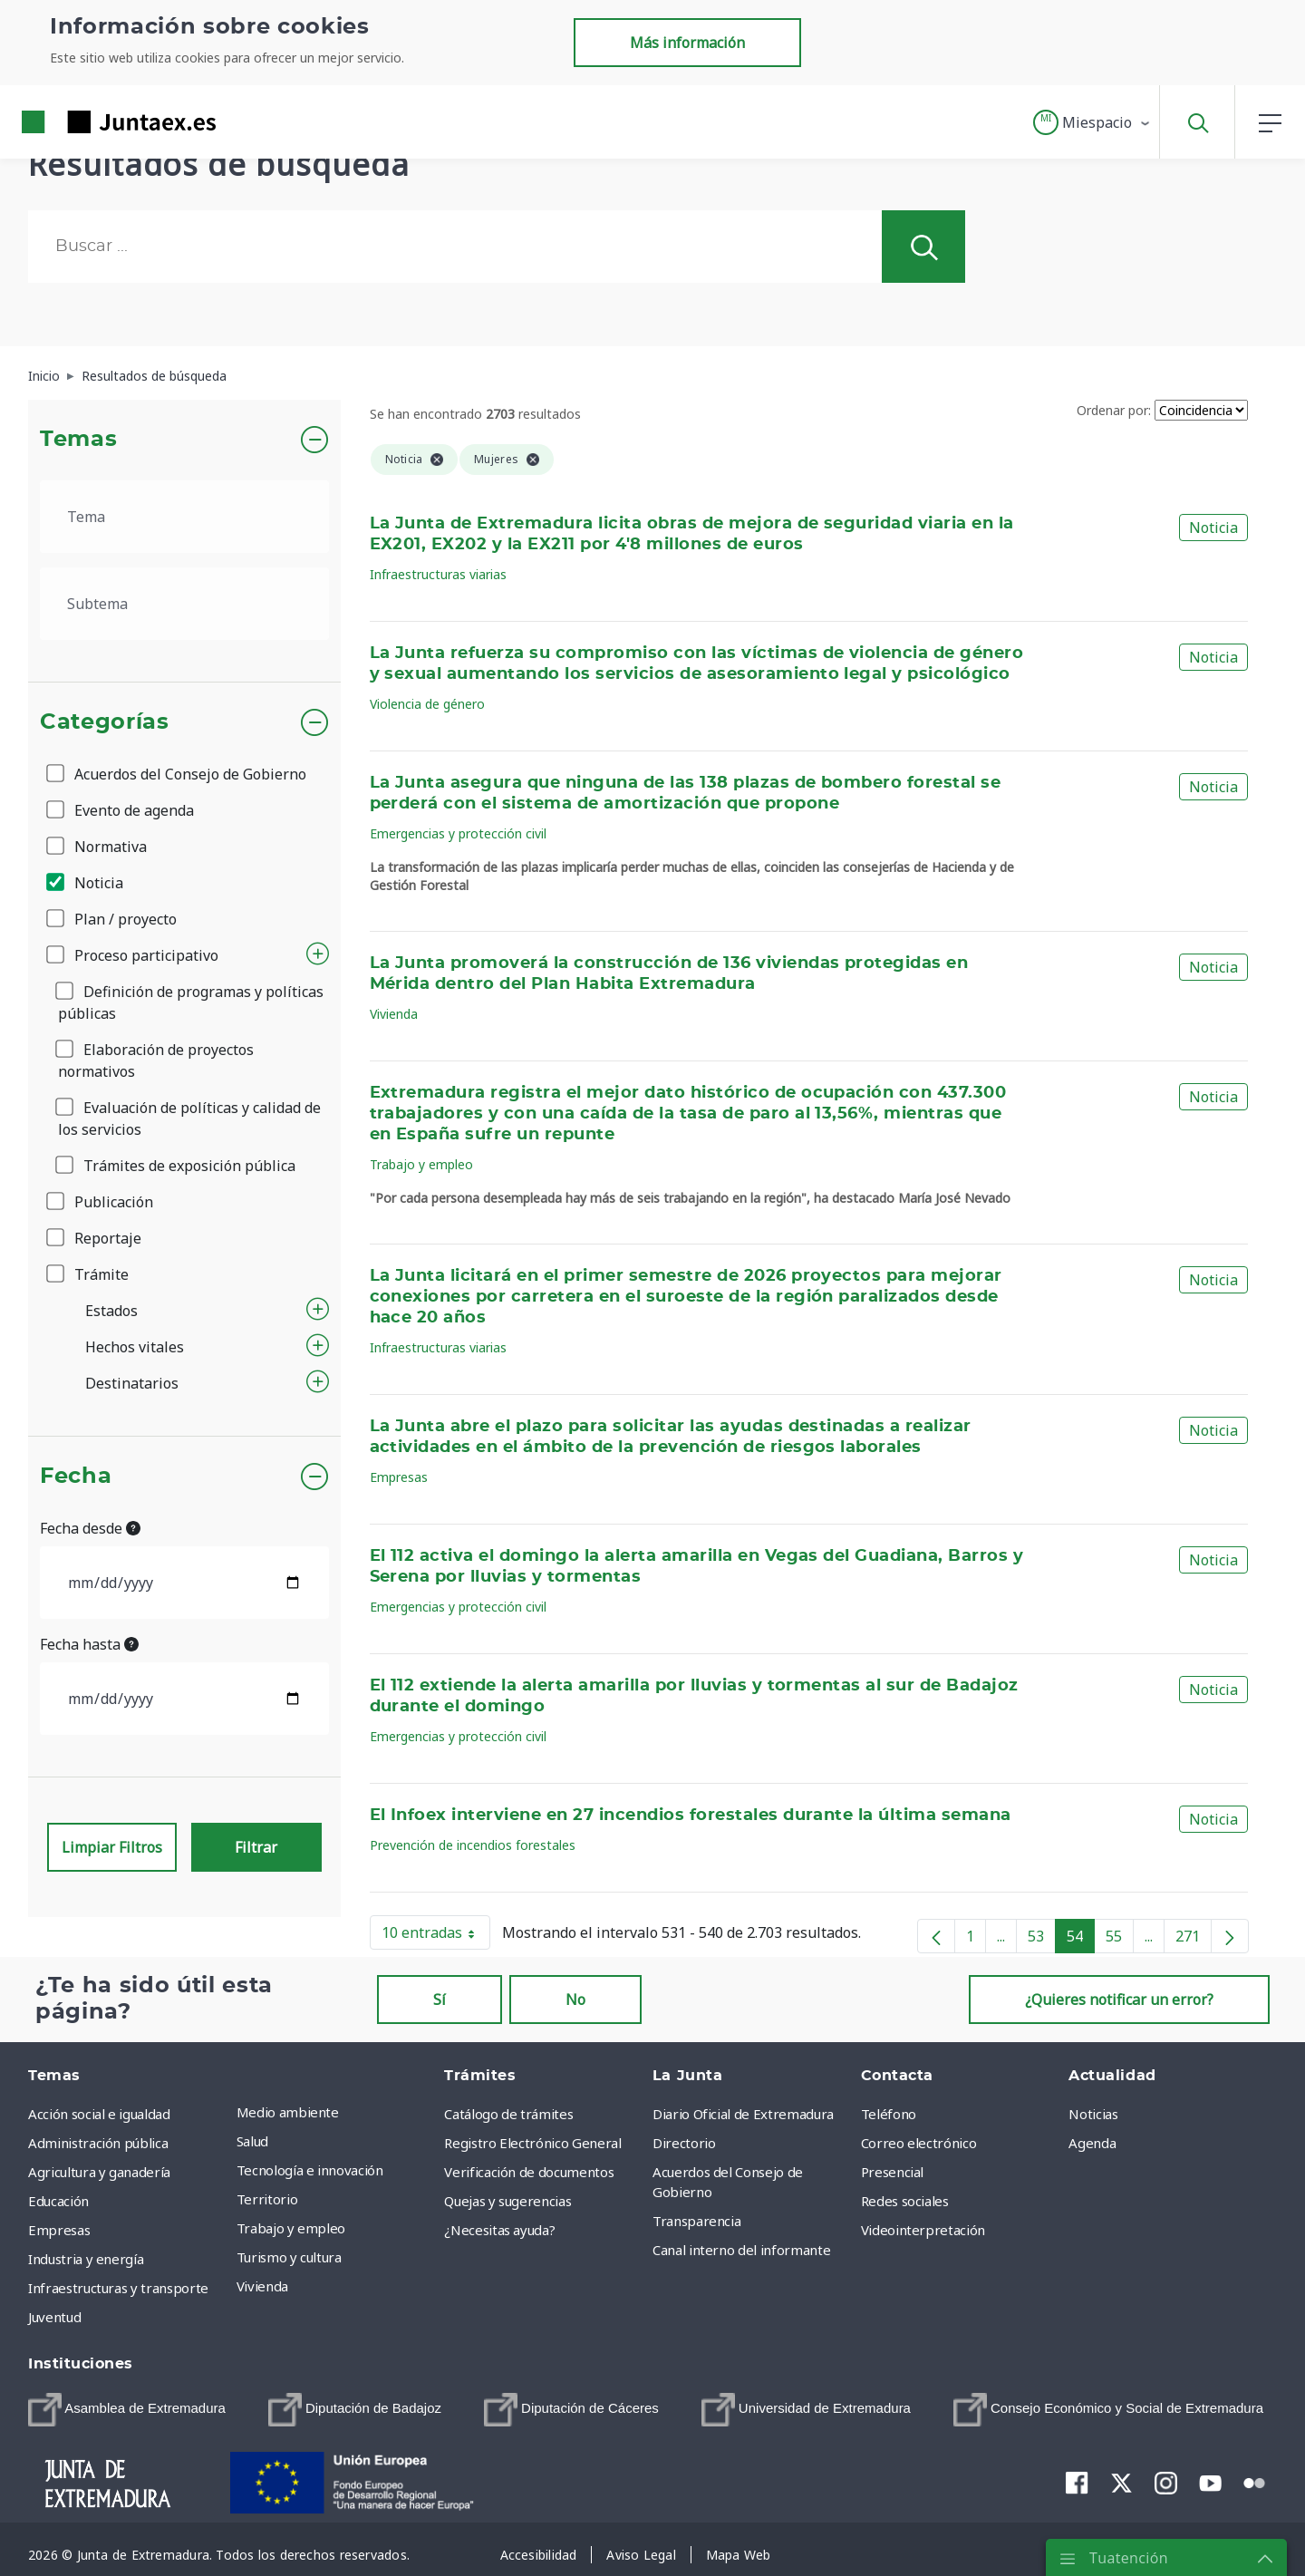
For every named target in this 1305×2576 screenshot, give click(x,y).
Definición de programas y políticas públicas (191, 1002)
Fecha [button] (75, 1476)
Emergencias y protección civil (458, 833)
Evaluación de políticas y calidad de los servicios (189, 1118)
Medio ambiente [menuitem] (288, 2112)
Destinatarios (132, 1383)
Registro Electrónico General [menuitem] (532, 2143)
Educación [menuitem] (58, 2201)
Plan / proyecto (113, 919)
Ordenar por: (1114, 410)
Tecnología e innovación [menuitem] (310, 2170)
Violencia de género (427, 703)
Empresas (399, 1477)
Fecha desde (90, 1528)
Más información (687, 43)
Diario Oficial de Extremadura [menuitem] (743, 2114)
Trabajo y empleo (421, 1164)
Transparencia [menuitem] (696, 2221)
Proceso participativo (133, 955)
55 (1120, 1939)
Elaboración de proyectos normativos (156, 1060)
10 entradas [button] (436, 1936)
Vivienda (394, 1013)
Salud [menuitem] (252, 2141)
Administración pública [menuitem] (98, 2143)
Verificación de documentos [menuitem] (529, 2172)
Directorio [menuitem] (684, 2143)
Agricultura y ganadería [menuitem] (99, 2172)
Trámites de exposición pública (176, 1166)
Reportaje (95, 1238)
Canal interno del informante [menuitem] (741, 2250)
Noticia (86, 883)
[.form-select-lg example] (184, 516)
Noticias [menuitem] (1092, 2114)
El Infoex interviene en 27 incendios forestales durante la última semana (690, 1815)
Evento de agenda (121, 810)
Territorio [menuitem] (267, 2199)
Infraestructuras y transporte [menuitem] (118, 2288)
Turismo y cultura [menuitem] (289, 2257)
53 (1042, 1939)
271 (1193, 1939)
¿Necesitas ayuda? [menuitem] (499, 2230)
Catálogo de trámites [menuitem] (508, 2114)
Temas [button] (78, 439)
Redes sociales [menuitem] (905, 2201)
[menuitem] (127, 2409)
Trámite (89, 1274)
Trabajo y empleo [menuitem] (291, 2228)
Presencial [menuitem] (892, 2172)
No (575, 1999)
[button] (1092, 122)
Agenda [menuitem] (1092, 2143)
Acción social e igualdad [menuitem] (99, 2114)
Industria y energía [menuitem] (85, 2259)
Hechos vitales (134, 1347)
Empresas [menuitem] (59, 2230)
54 (1081, 1939)
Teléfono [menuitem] (888, 2114)
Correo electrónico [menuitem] (919, 2143)
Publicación (101, 1202)
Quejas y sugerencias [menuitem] (507, 2201)
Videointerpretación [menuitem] (923, 2230)
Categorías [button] (104, 722)
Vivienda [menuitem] (262, 2286)
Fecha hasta (89, 1644)
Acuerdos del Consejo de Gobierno (177, 774)
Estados (111, 1311)
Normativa (98, 847)
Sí (439, 1999)
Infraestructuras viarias (438, 574)
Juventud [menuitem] (54, 2317)
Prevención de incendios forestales (472, 1845)
